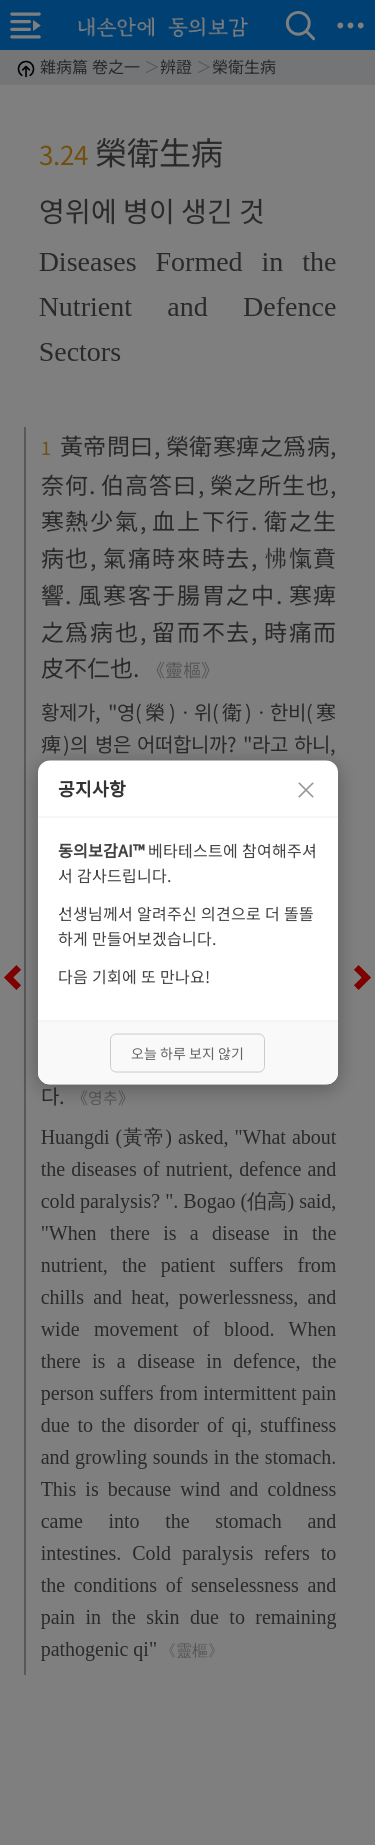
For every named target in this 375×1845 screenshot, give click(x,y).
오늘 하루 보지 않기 (187, 1053)
